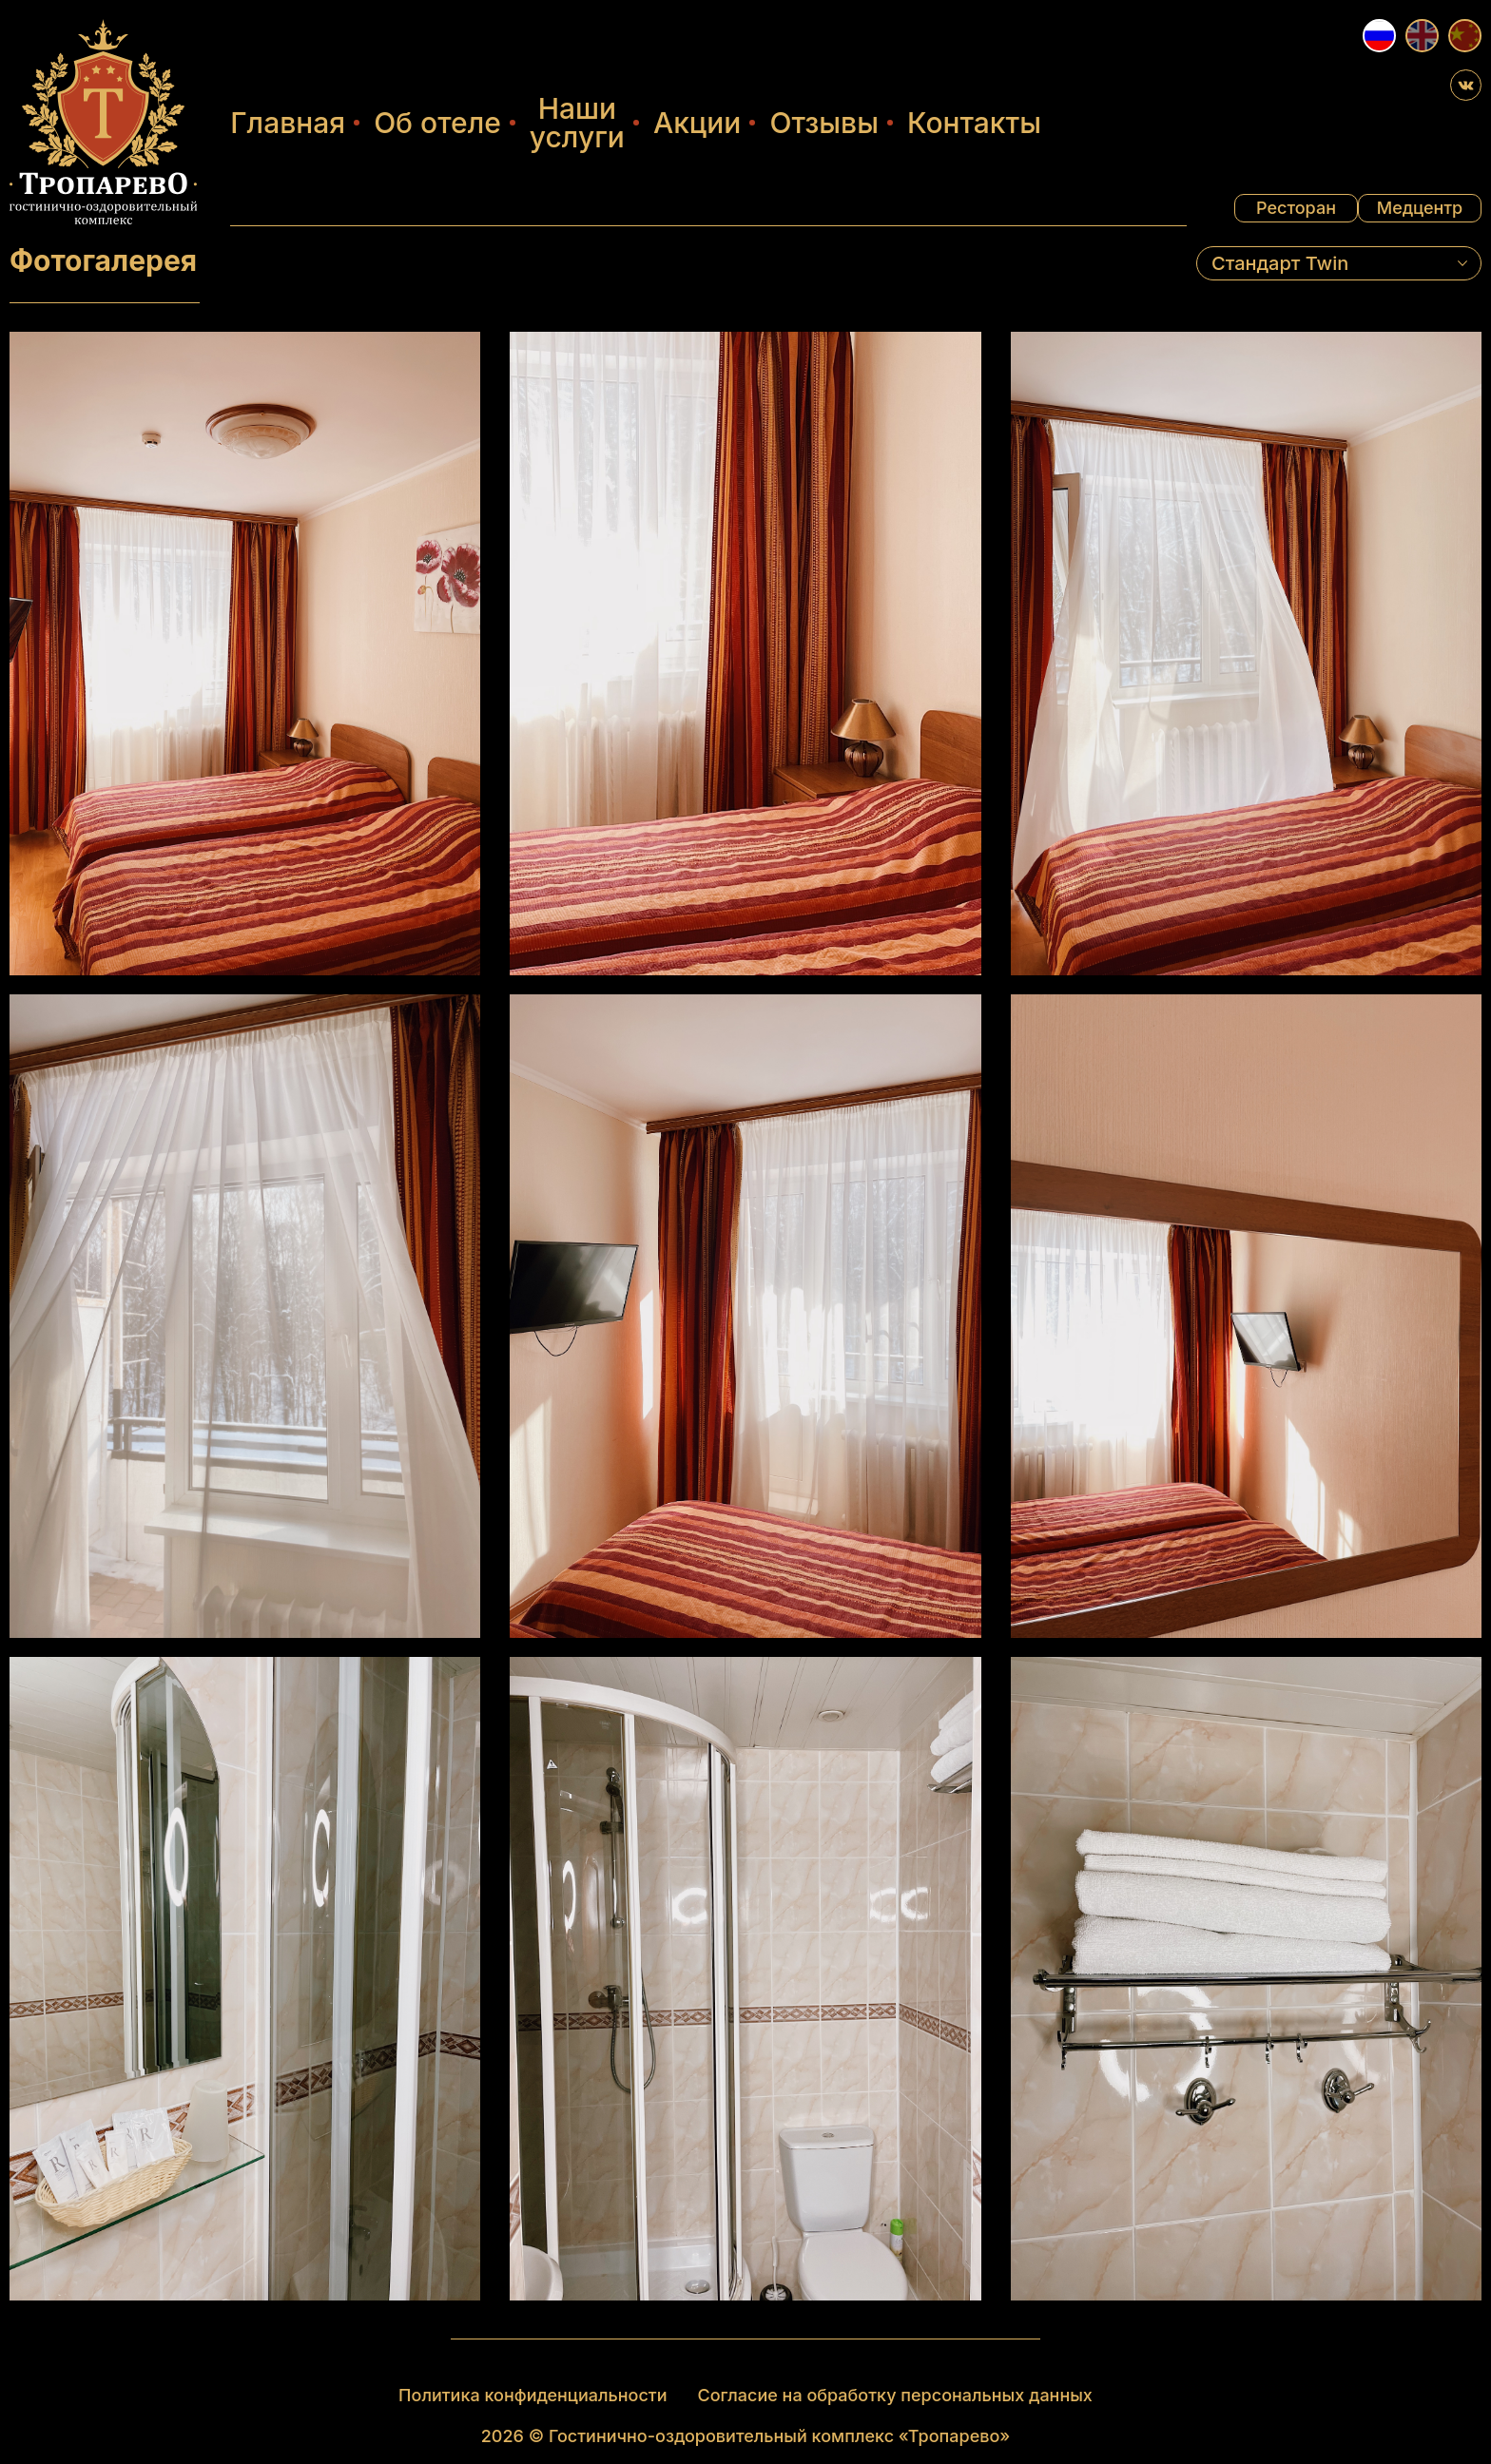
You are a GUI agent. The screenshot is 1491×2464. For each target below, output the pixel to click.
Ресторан (1296, 208)
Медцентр (1420, 208)
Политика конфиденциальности (532, 2394)
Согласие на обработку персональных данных (895, 2394)
